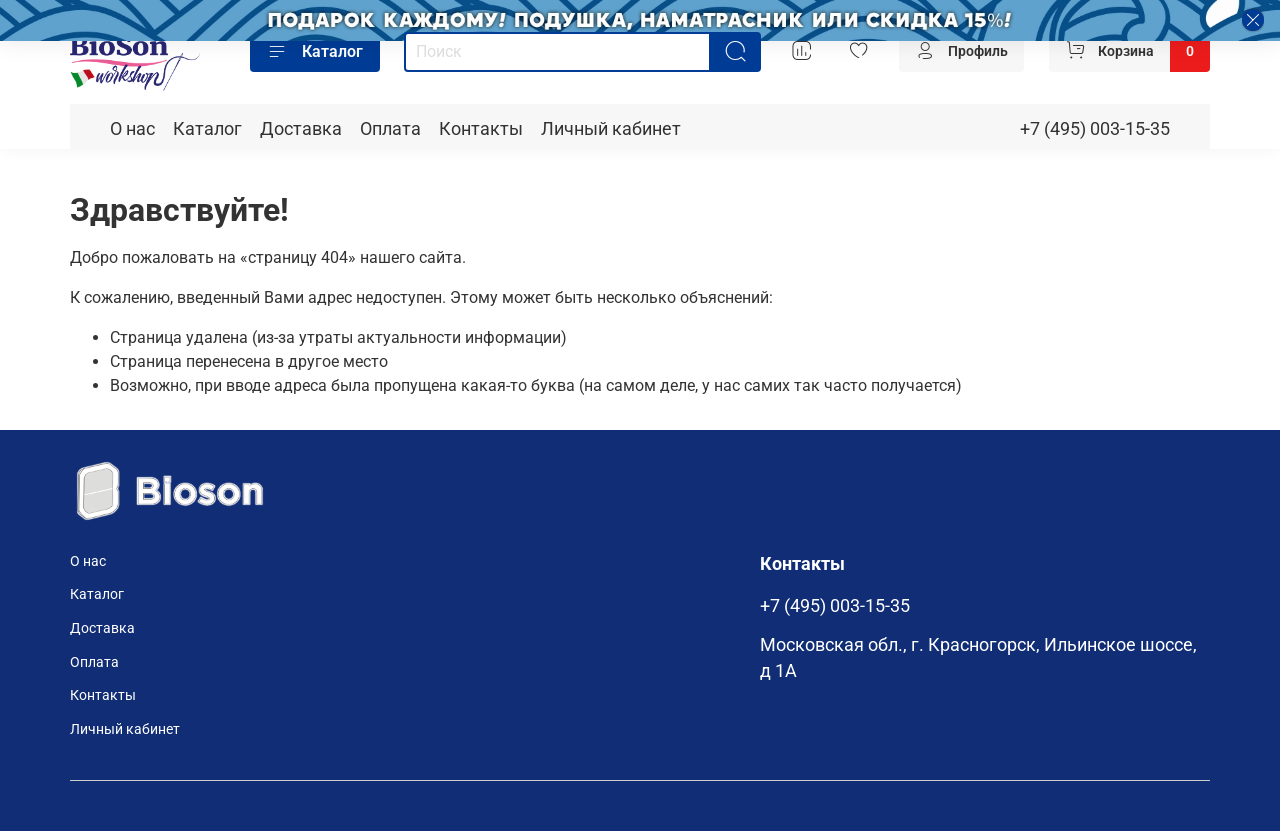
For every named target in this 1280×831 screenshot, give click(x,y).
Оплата (390, 129)
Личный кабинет (611, 129)
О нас (132, 129)
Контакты (481, 129)
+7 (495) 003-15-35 (1095, 129)
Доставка (301, 129)
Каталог (315, 52)
